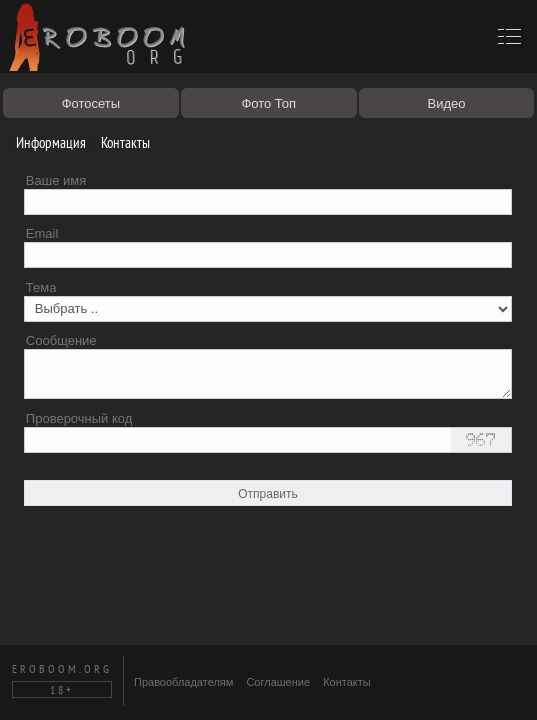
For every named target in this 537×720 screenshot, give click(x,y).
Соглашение (278, 682)
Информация (43, 142)
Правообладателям (183, 682)
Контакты (118, 142)
